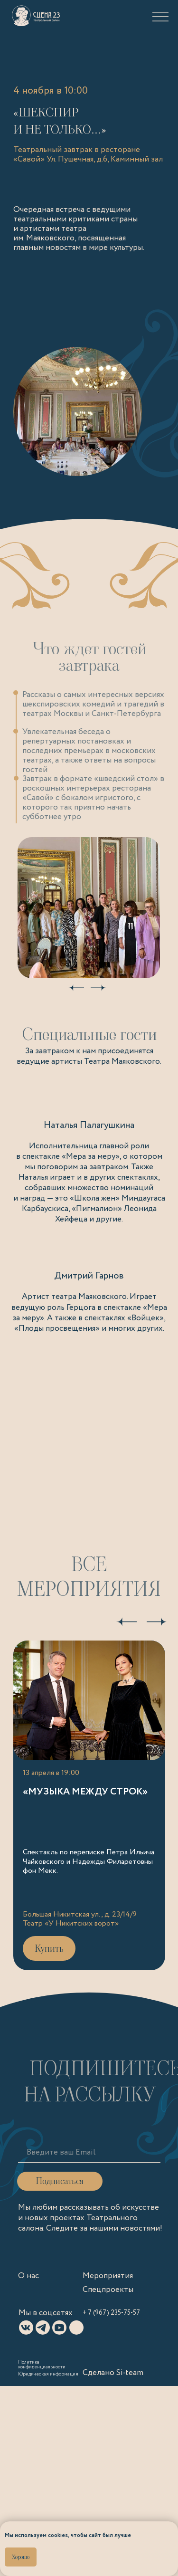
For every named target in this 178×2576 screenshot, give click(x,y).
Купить (49, 1948)
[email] (93, 2153)
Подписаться (60, 2181)
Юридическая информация (48, 2374)
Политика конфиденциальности (42, 2365)
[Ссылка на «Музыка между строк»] (89, 1805)
